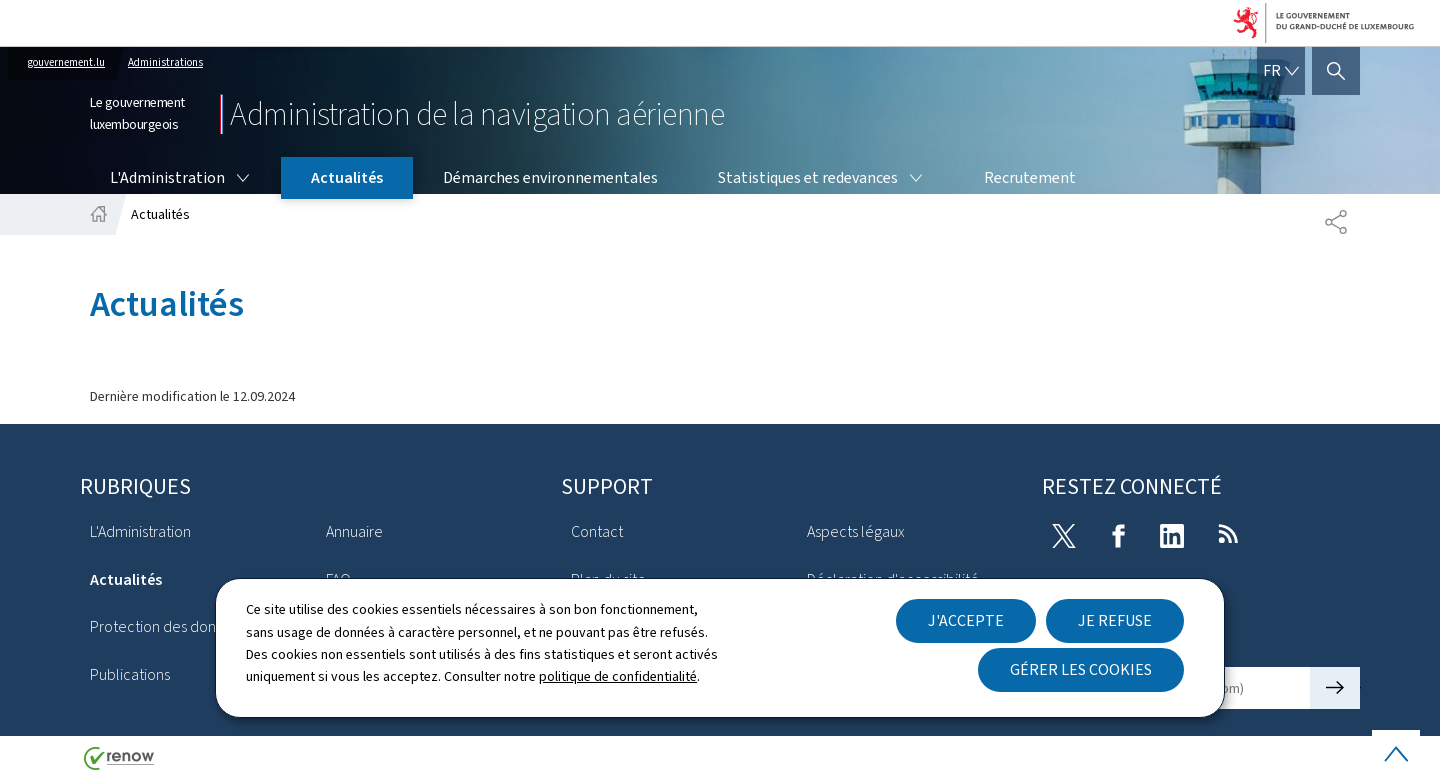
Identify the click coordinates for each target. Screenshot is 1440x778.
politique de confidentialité (618, 676)
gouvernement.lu (66, 62)
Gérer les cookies (1081, 669)
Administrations (165, 62)
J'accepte (966, 620)
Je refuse (1115, 620)
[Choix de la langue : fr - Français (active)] (1281, 71)
